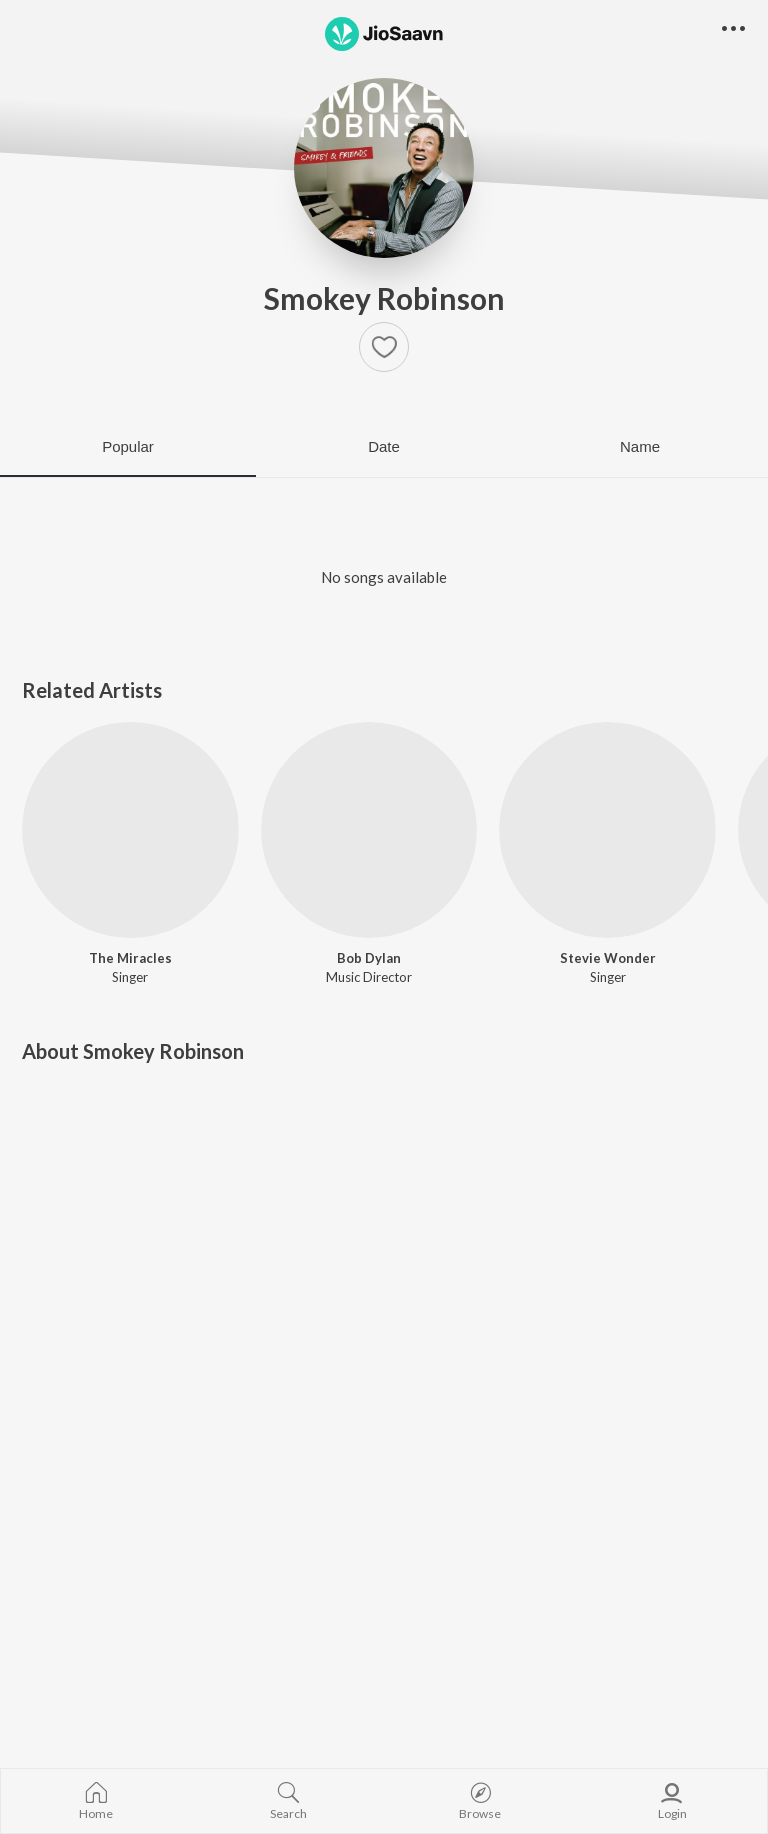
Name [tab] (640, 446)
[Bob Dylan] (369, 830)
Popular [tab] (128, 446)
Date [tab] (384, 446)
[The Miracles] (130, 830)
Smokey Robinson (384, 298)
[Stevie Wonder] (607, 830)
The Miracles (130, 958)
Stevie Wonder (608, 958)
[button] (384, 347)
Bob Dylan (369, 958)
